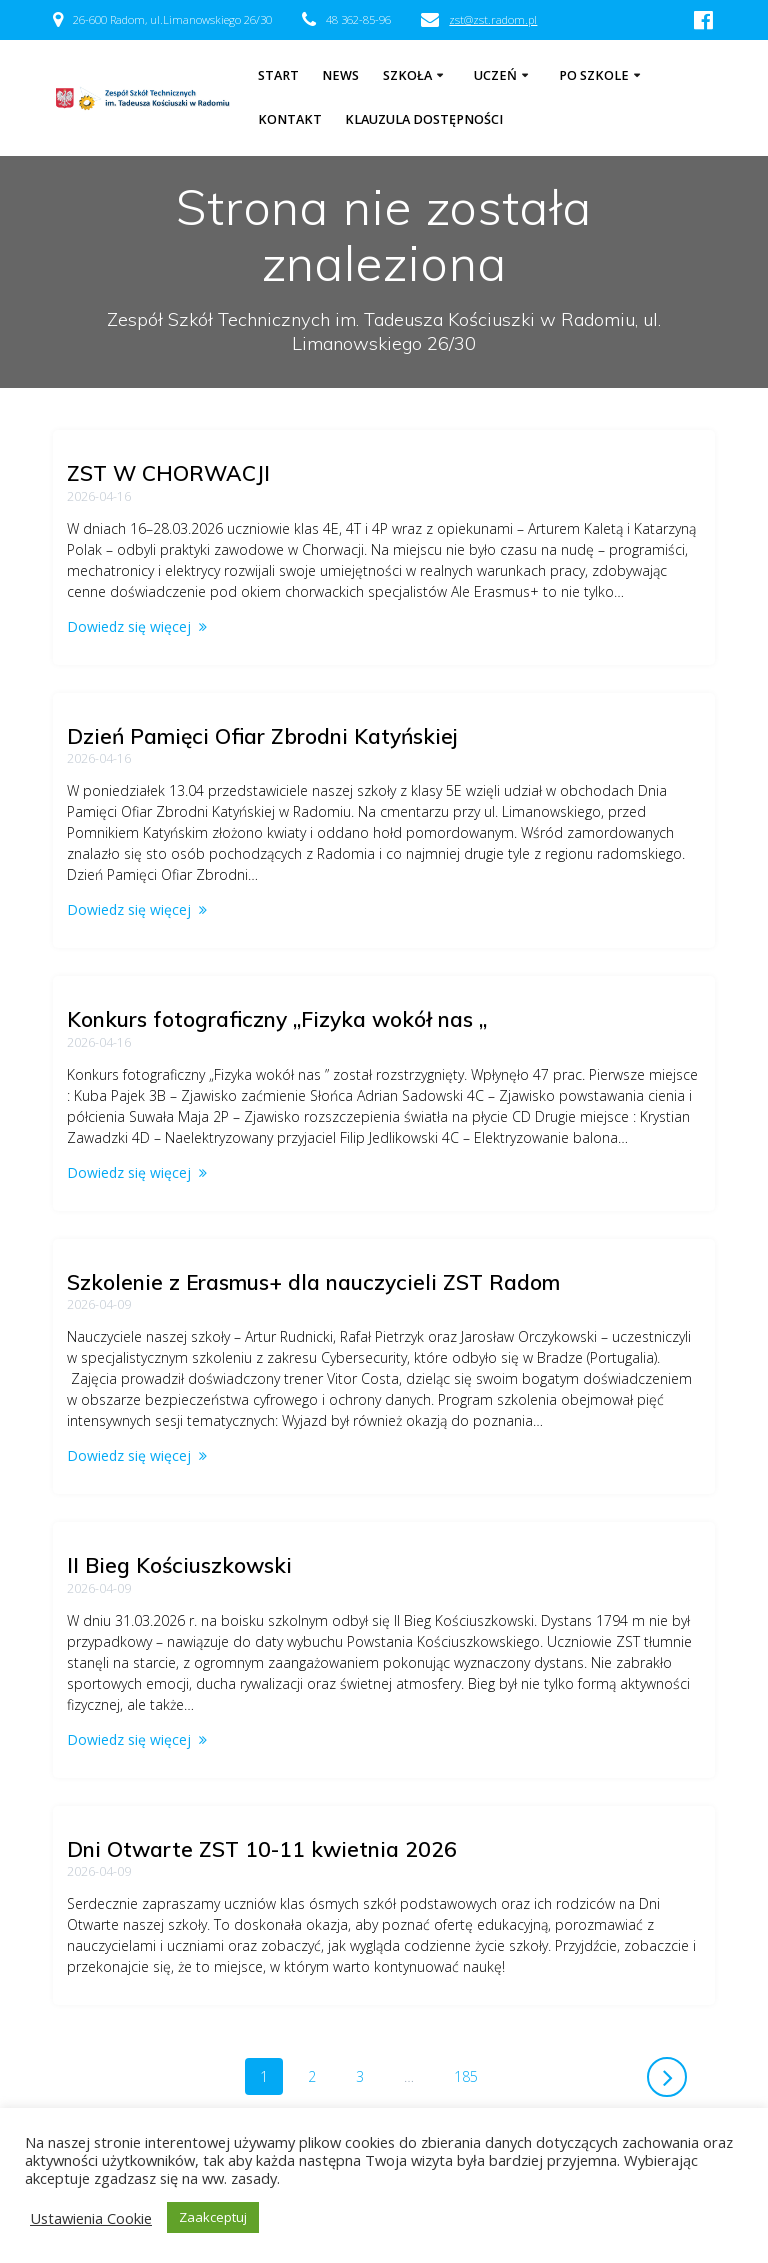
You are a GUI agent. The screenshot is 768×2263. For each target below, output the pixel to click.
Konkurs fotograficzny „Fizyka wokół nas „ (277, 1019)
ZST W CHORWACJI (168, 473)
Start (278, 75)
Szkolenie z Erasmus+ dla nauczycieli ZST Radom (313, 1282)
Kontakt (290, 119)
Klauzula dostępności (424, 119)
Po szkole (594, 75)
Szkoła (407, 75)
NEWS (340, 75)
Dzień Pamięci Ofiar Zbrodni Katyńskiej (262, 736)
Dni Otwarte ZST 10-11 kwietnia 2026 (262, 1849)
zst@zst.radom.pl (493, 19)
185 (473, 2075)
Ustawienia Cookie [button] (91, 2218)
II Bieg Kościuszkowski (179, 1565)
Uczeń (495, 75)
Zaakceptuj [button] (213, 2217)
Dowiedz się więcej (129, 626)
